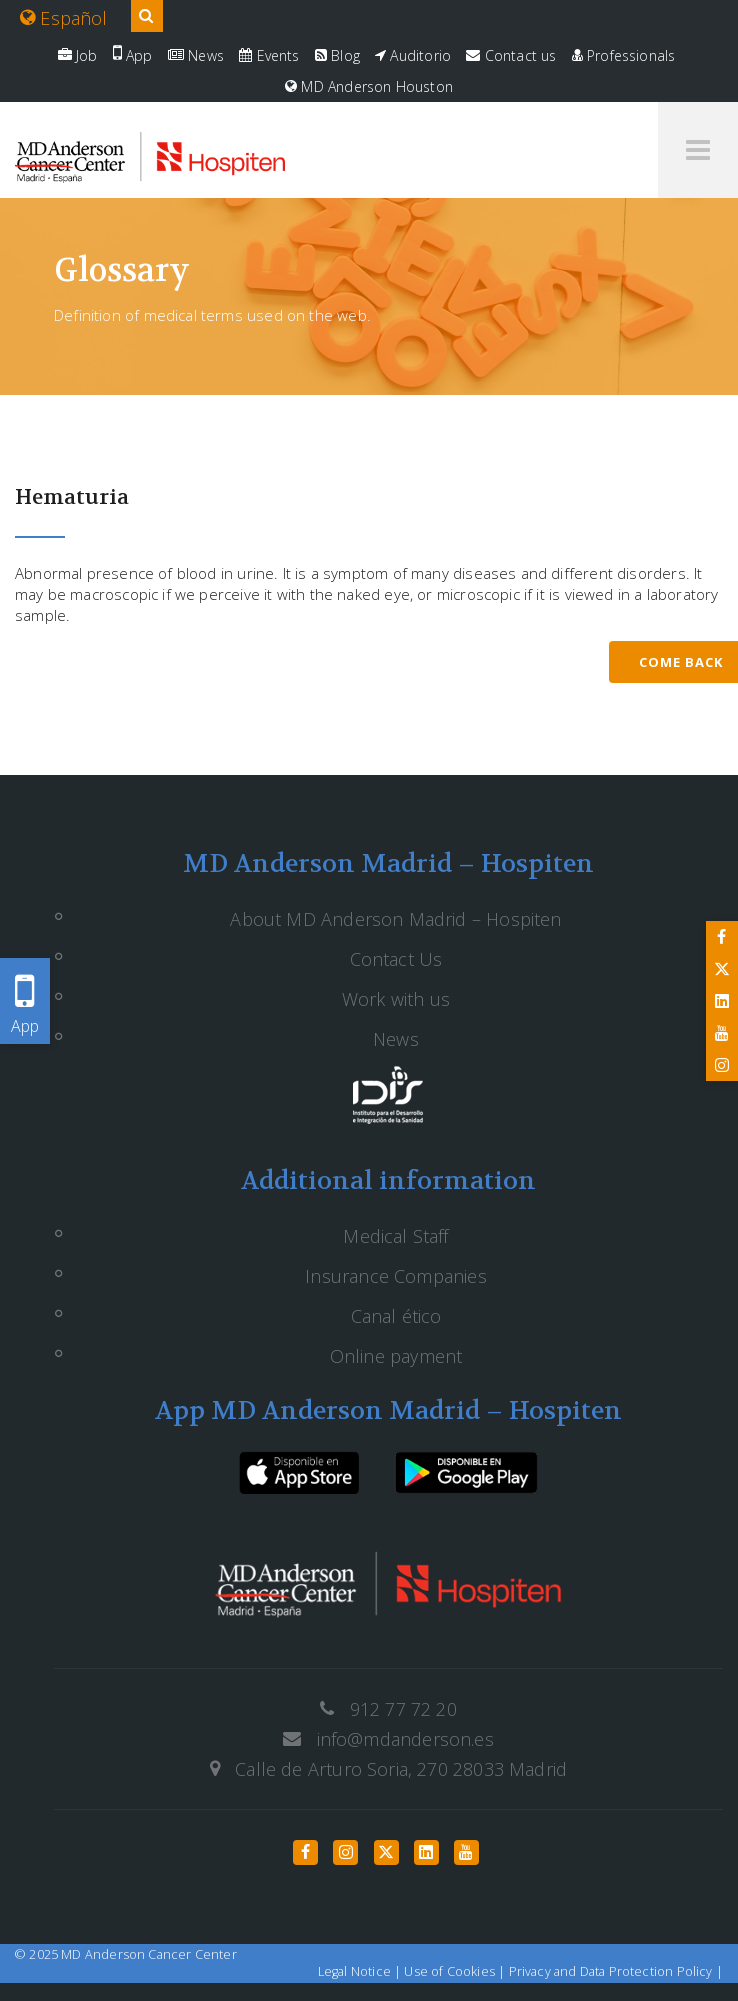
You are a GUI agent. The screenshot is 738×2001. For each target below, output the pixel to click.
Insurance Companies (395, 1276)
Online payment (396, 1356)
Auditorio (413, 55)
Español (64, 18)
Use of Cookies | (456, 1971)
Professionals (624, 55)
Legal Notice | (361, 1971)
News (196, 55)
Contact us (511, 55)
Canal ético (396, 1316)
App (133, 55)
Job (78, 55)
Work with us (396, 999)
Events (269, 55)
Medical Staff (395, 1236)
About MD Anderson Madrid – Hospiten (395, 919)
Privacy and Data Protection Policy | (616, 1971)
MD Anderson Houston (369, 86)
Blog (337, 55)
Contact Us (396, 959)
